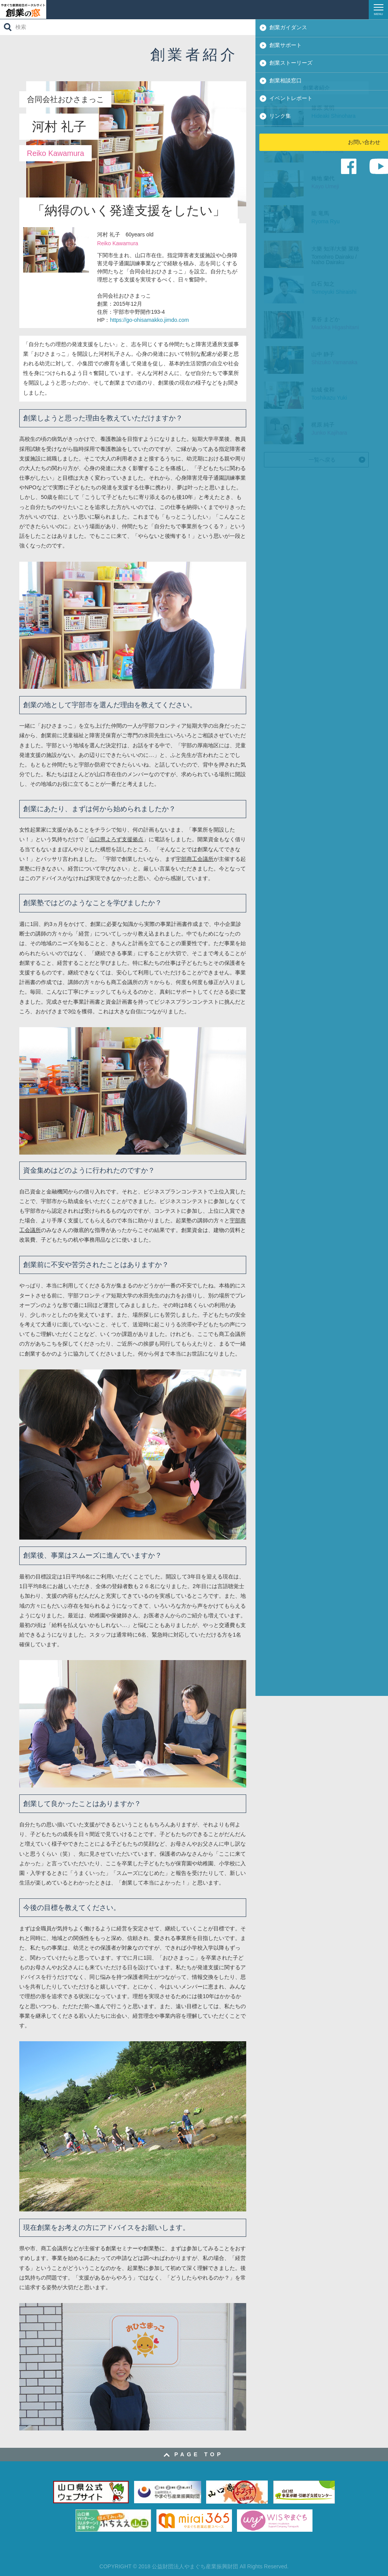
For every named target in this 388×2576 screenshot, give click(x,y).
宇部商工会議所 (194, 859)
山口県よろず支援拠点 (116, 839)
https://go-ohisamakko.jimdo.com (149, 320)
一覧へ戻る (322, 460)
